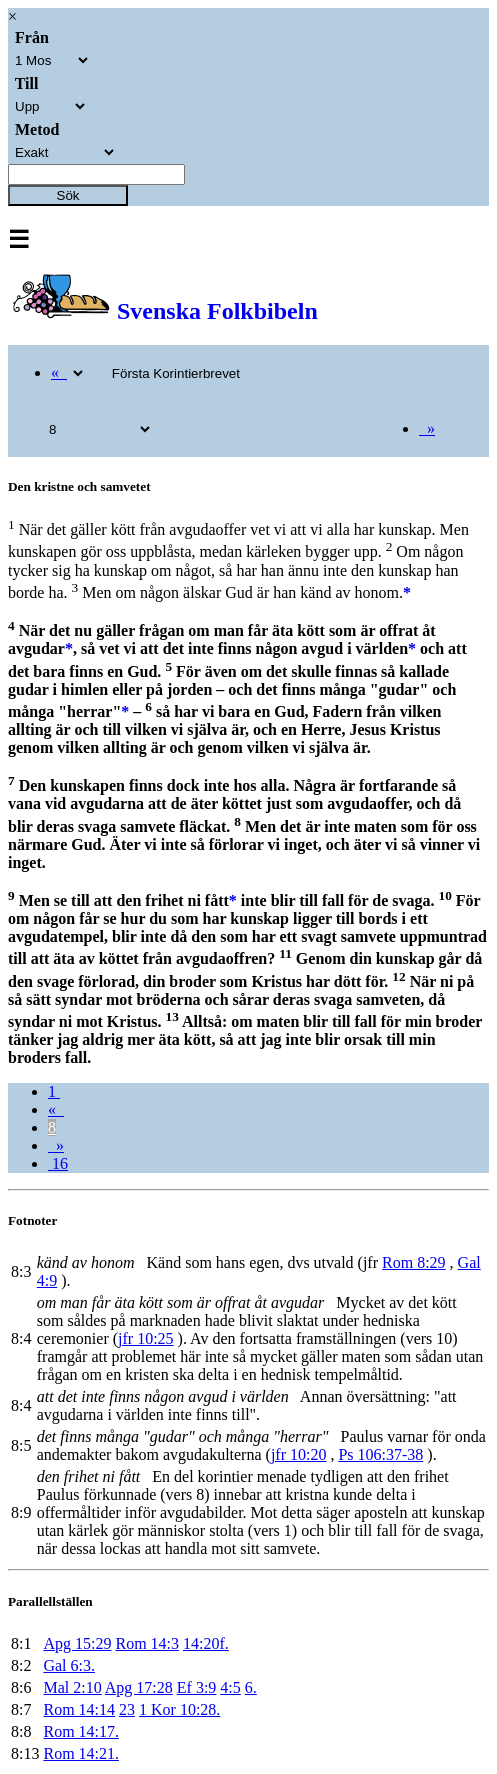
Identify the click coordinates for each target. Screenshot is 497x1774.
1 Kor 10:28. (179, 1709)
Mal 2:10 (72, 1687)
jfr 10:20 (299, 1454)
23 (127, 1709)
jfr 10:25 (146, 1338)
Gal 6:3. (69, 1665)
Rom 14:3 (147, 1643)
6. (251, 1687)
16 (58, 1163)
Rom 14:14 (79, 1709)
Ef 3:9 (197, 1687)
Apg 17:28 (139, 1687)
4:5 (230, 1687)
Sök (68, 195)
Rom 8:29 (414, 1262)
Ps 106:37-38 (380, 1454)
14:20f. (206, 1643)
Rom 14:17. (81, 1731)
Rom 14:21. (81, 1753)
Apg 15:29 (77, 1643)
